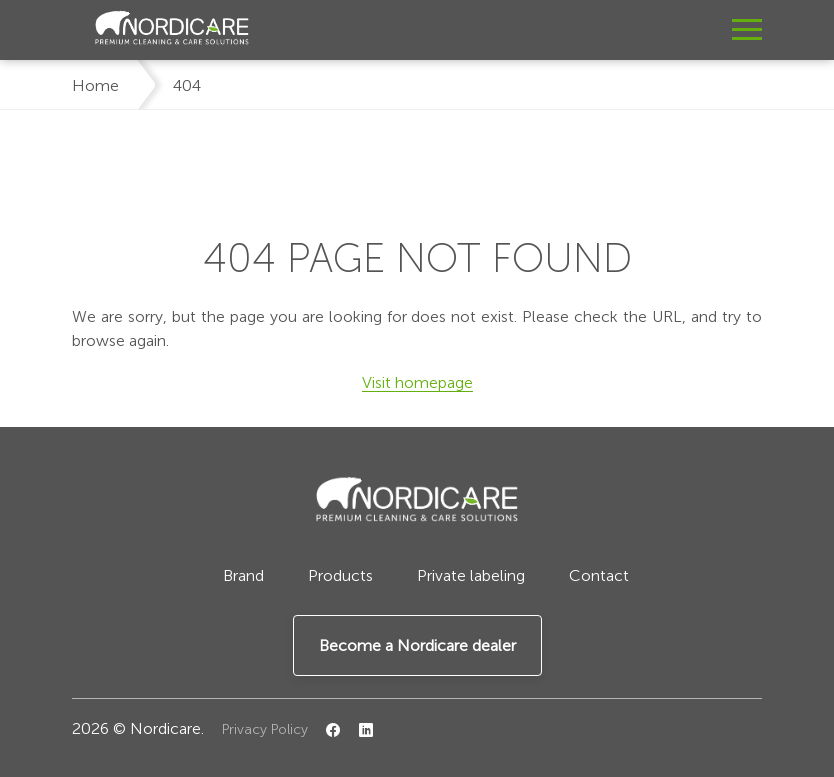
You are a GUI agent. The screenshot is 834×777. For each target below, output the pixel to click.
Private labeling (471, 575)
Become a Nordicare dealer (417, 645)
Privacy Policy (265, 729)
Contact (599, 575)
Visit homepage (417, 382)
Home (95, 85)
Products (340, 575)
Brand (243, 575)
